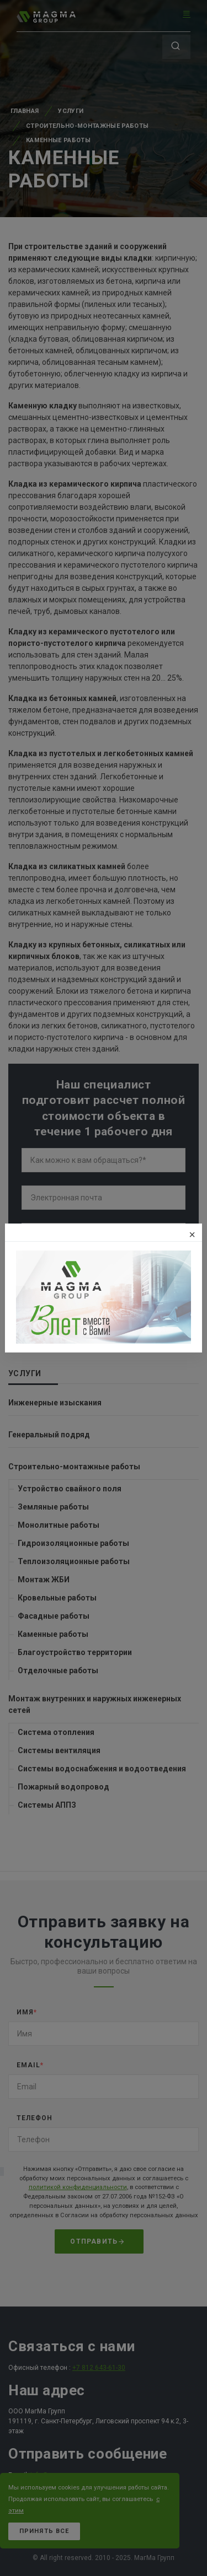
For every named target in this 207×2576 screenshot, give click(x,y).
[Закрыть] (192, 1234)
